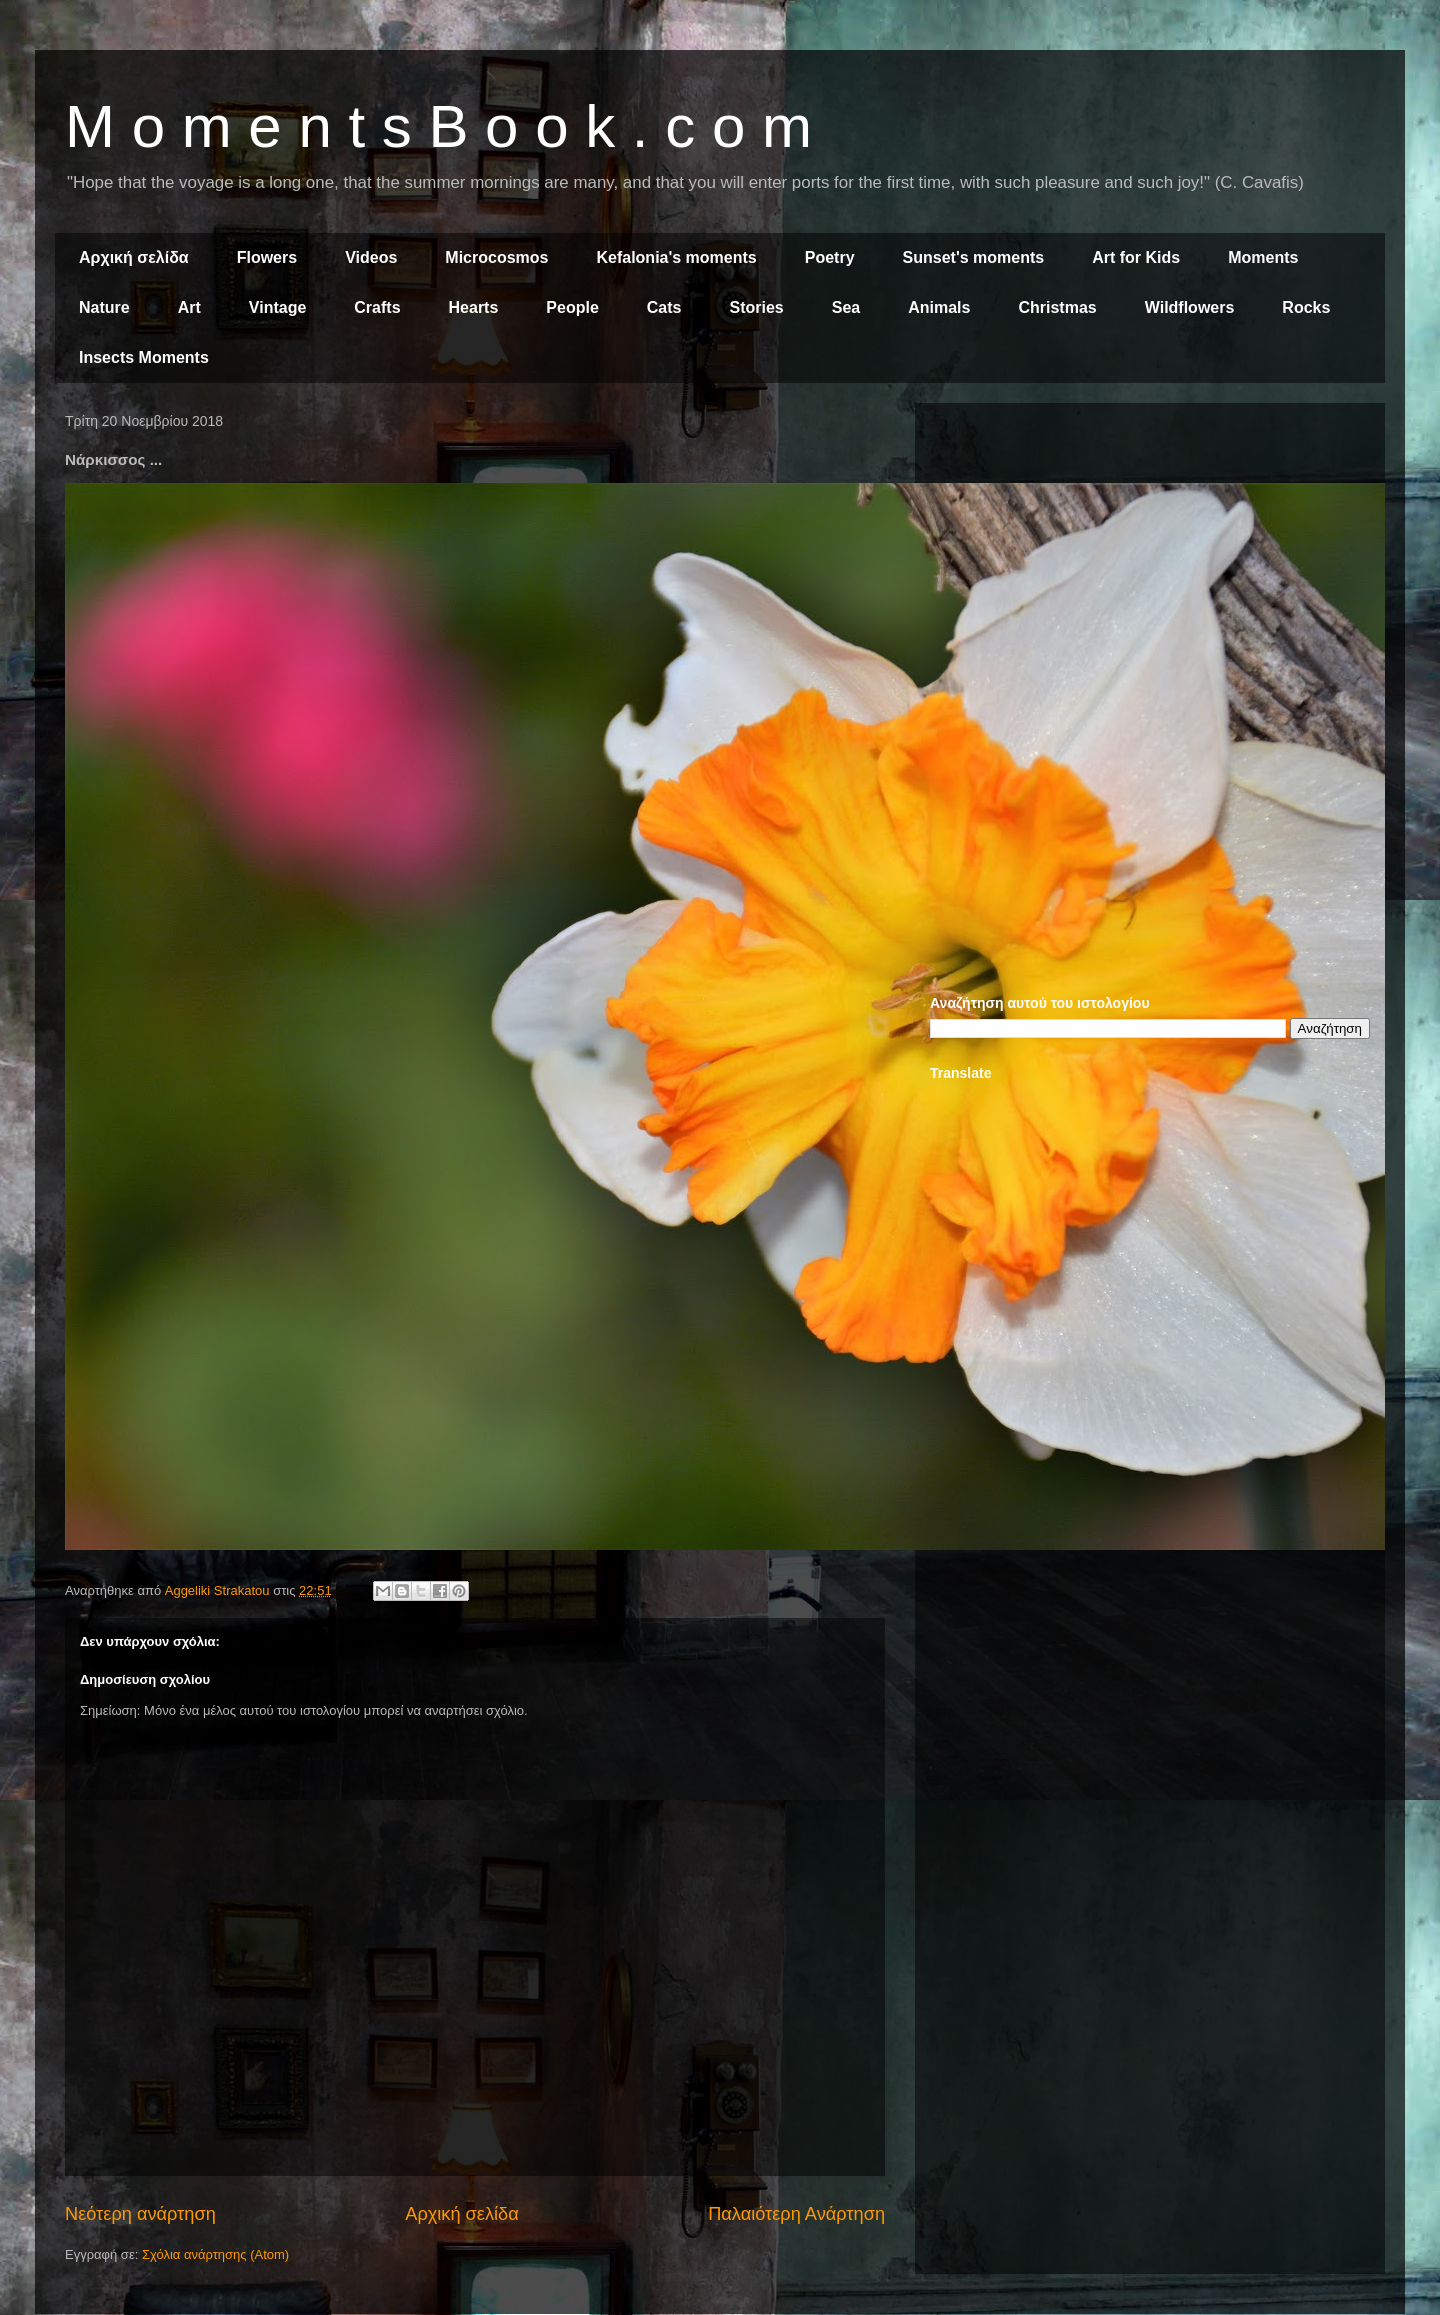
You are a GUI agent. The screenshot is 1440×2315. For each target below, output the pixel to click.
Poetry (830, 257)
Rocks (1306, 307)
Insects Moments (144, 357)
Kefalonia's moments (676, 257)
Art (189, 307)
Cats (664, 307)
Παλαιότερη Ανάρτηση (796, 2214)
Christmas (1057, 307)
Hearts (474, 307)
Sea (846, 307)
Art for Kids (1136, 257)
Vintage (278, 307)
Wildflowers (1190, 307)
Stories (757, 307)
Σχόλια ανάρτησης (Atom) (215, 2254)
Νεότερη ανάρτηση (140, 2214)
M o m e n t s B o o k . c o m (438, 126)
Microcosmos (496, 257)
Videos (371, 257)
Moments (1263, 257)
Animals (939, 307)
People (572, 307)
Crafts (377, 307)
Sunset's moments (974, 257)
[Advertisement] (1150, 558)
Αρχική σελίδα (134, 257)
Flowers (267, 257)
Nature (104, 307)
